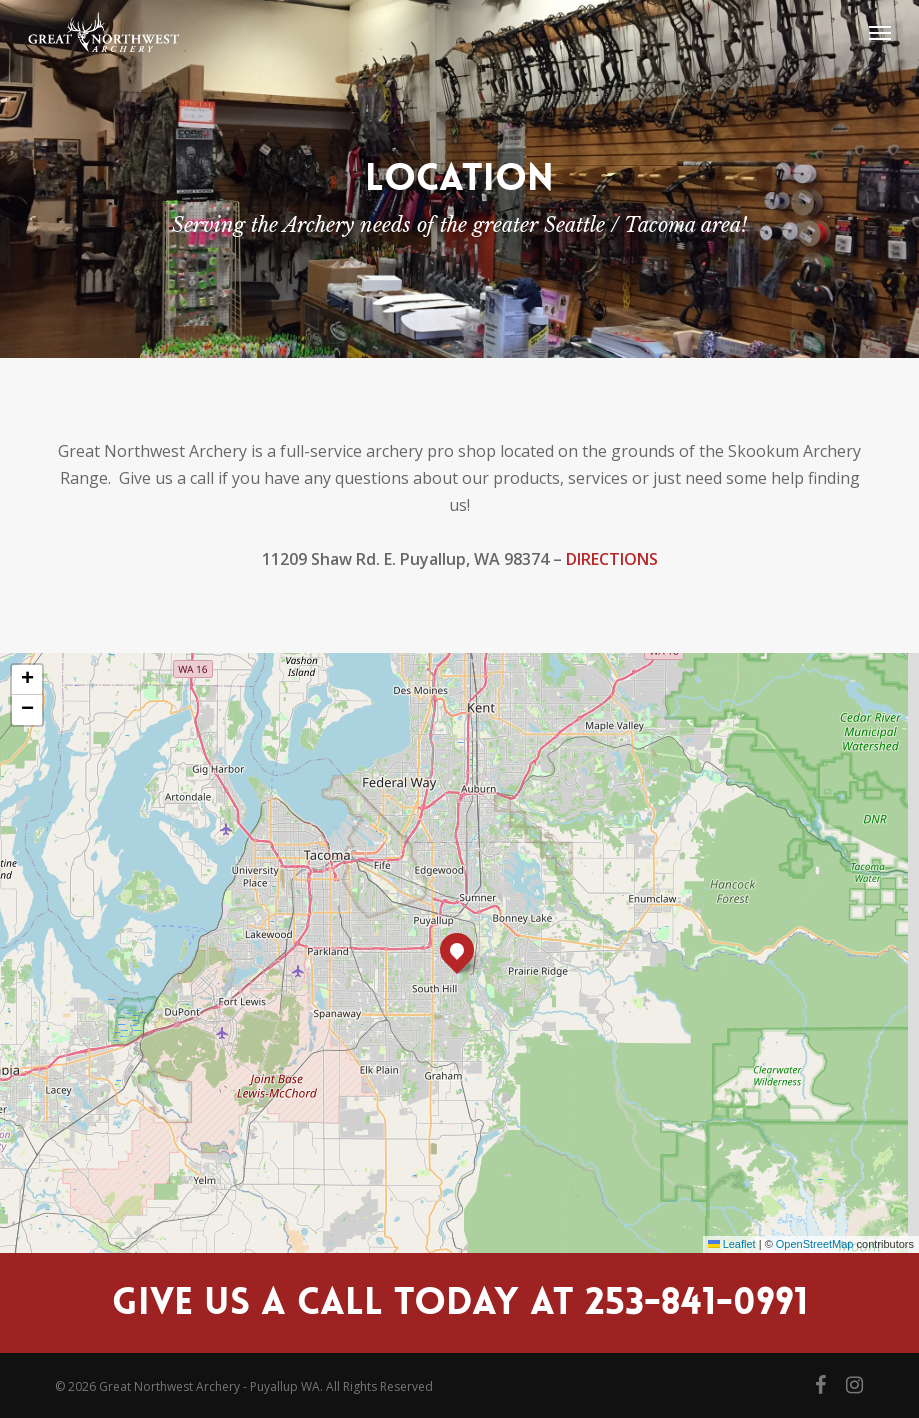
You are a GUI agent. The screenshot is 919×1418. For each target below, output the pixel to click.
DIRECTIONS (612, 559)
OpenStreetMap (815, 1244)
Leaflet (732, 1244)
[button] (880, 32)
